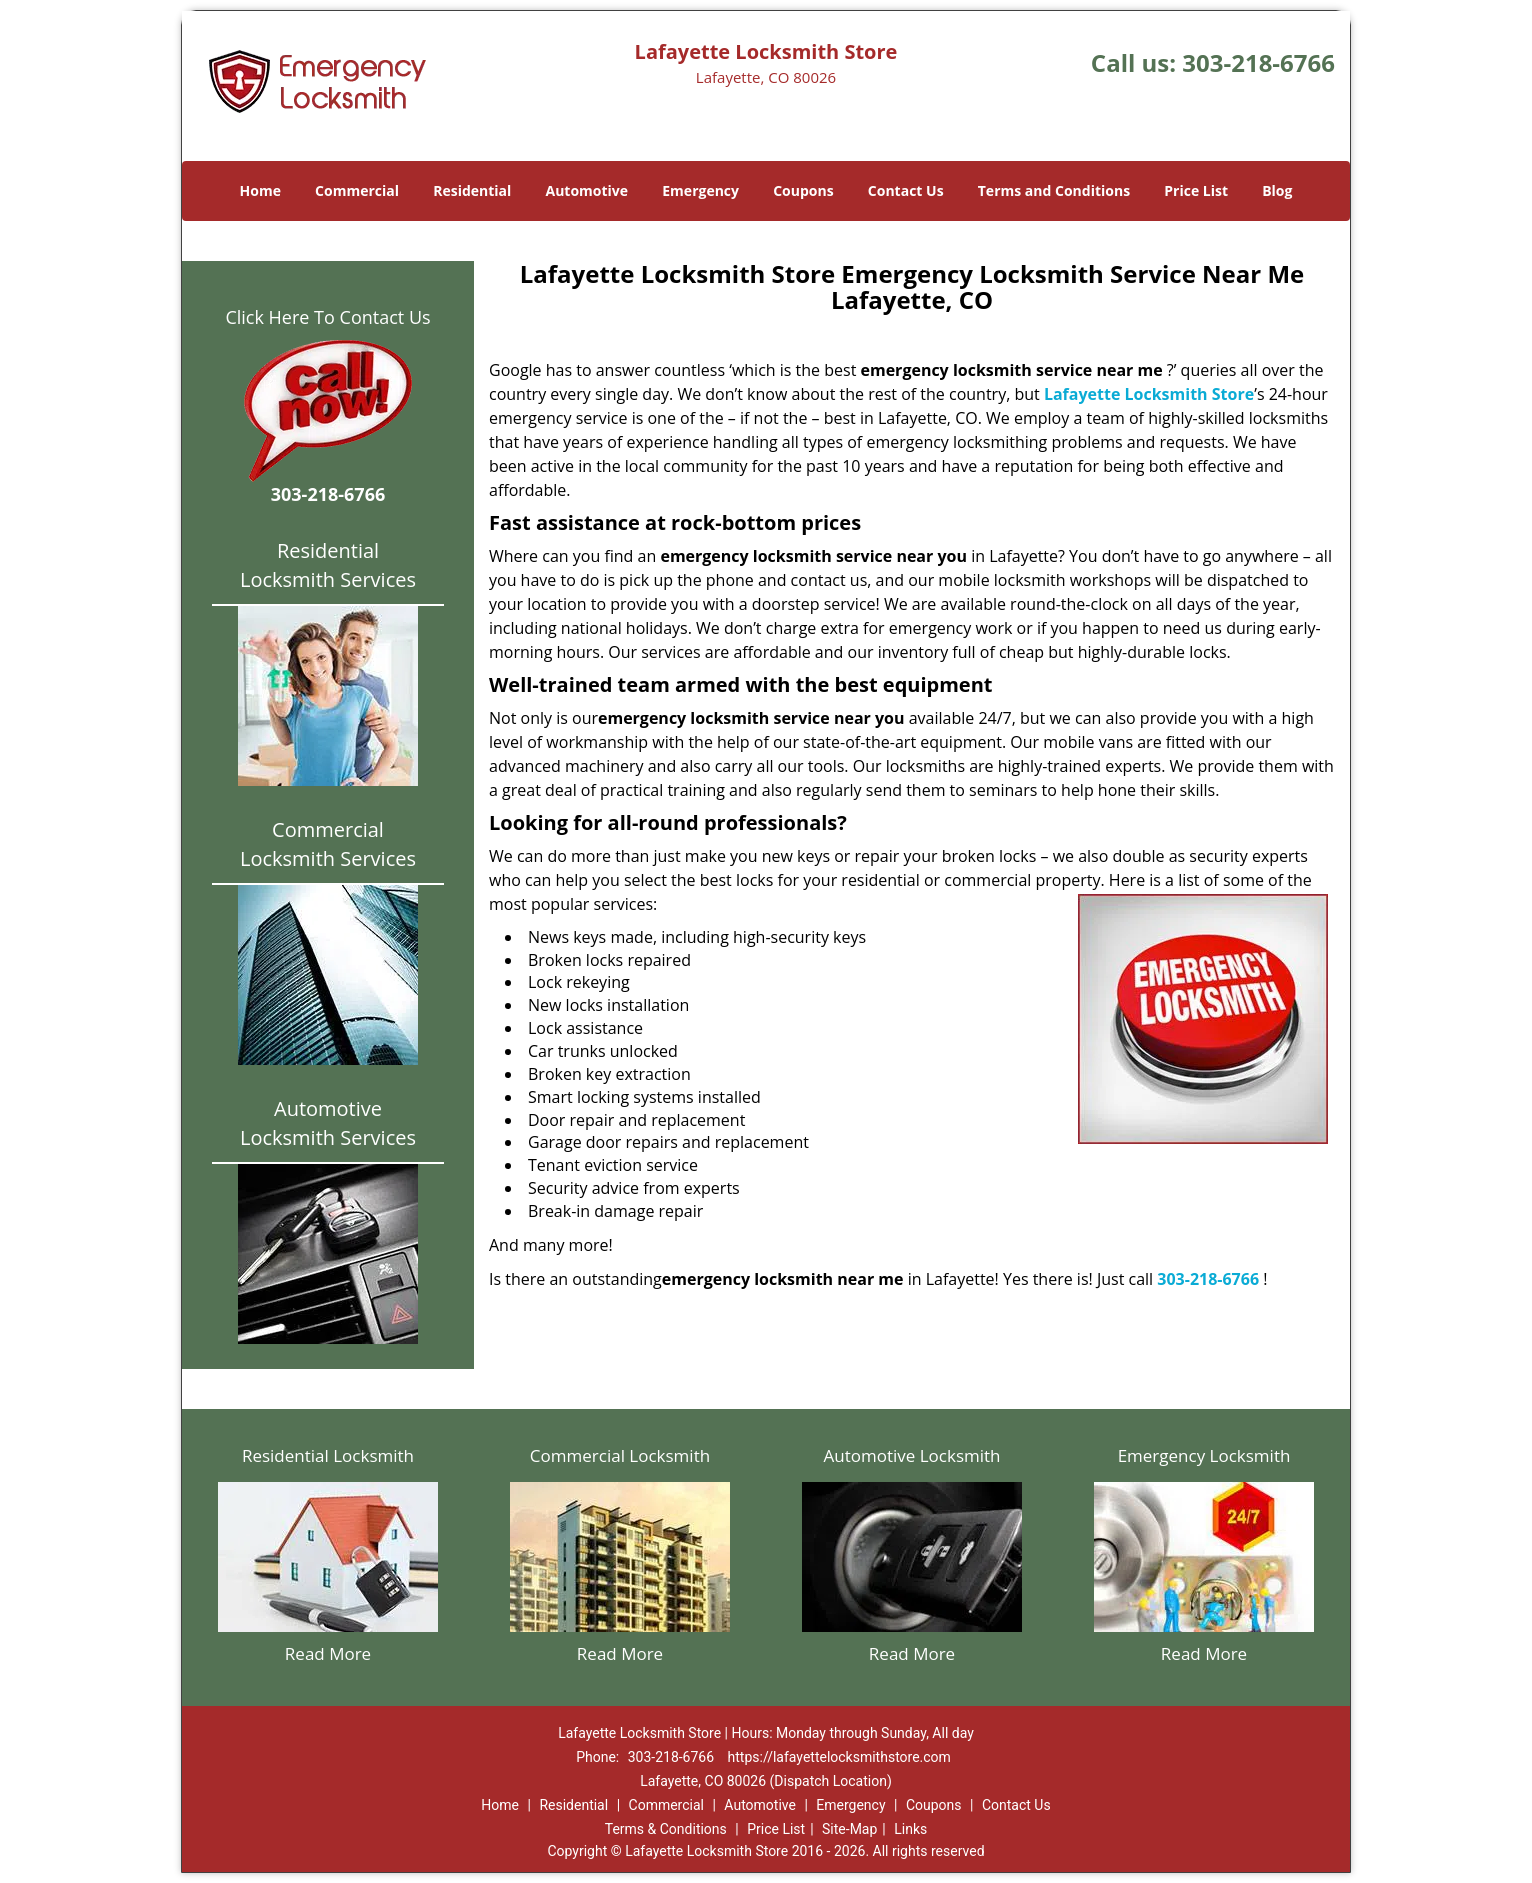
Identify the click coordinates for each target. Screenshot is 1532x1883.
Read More (328, 1653)
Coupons (803, 190)
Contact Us (906, 190)
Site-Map (849, 1829)
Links (910, 1829)
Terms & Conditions (666, 1829)
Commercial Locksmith (620, 1455)
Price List (1196, 190)
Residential (472, 190)
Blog (1277, 190)
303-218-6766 (1258, 62)
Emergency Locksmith (1204, 1455)
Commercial (357, 190)
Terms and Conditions (1054, 190)
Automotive (587, 190)
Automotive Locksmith (911, 1455)
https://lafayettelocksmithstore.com (839, 1757)
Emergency (700, 190)
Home (260, 190)
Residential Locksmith (328, 1455)
